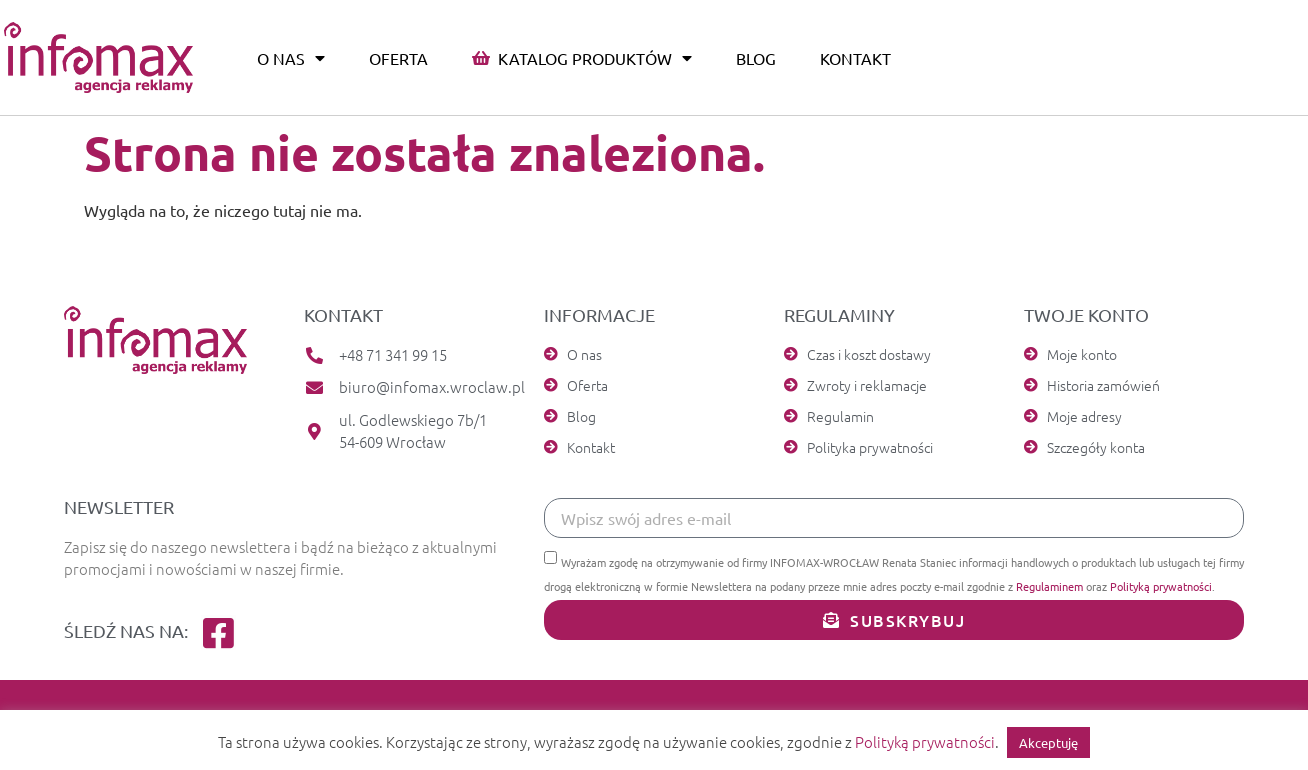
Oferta (398, 58)
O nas (291, 58)
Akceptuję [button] (1048, 742)
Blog (756, 58)
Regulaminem (1049, 586)
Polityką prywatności (1161, 586)
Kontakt (855, 58)
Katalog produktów (582, 58)
